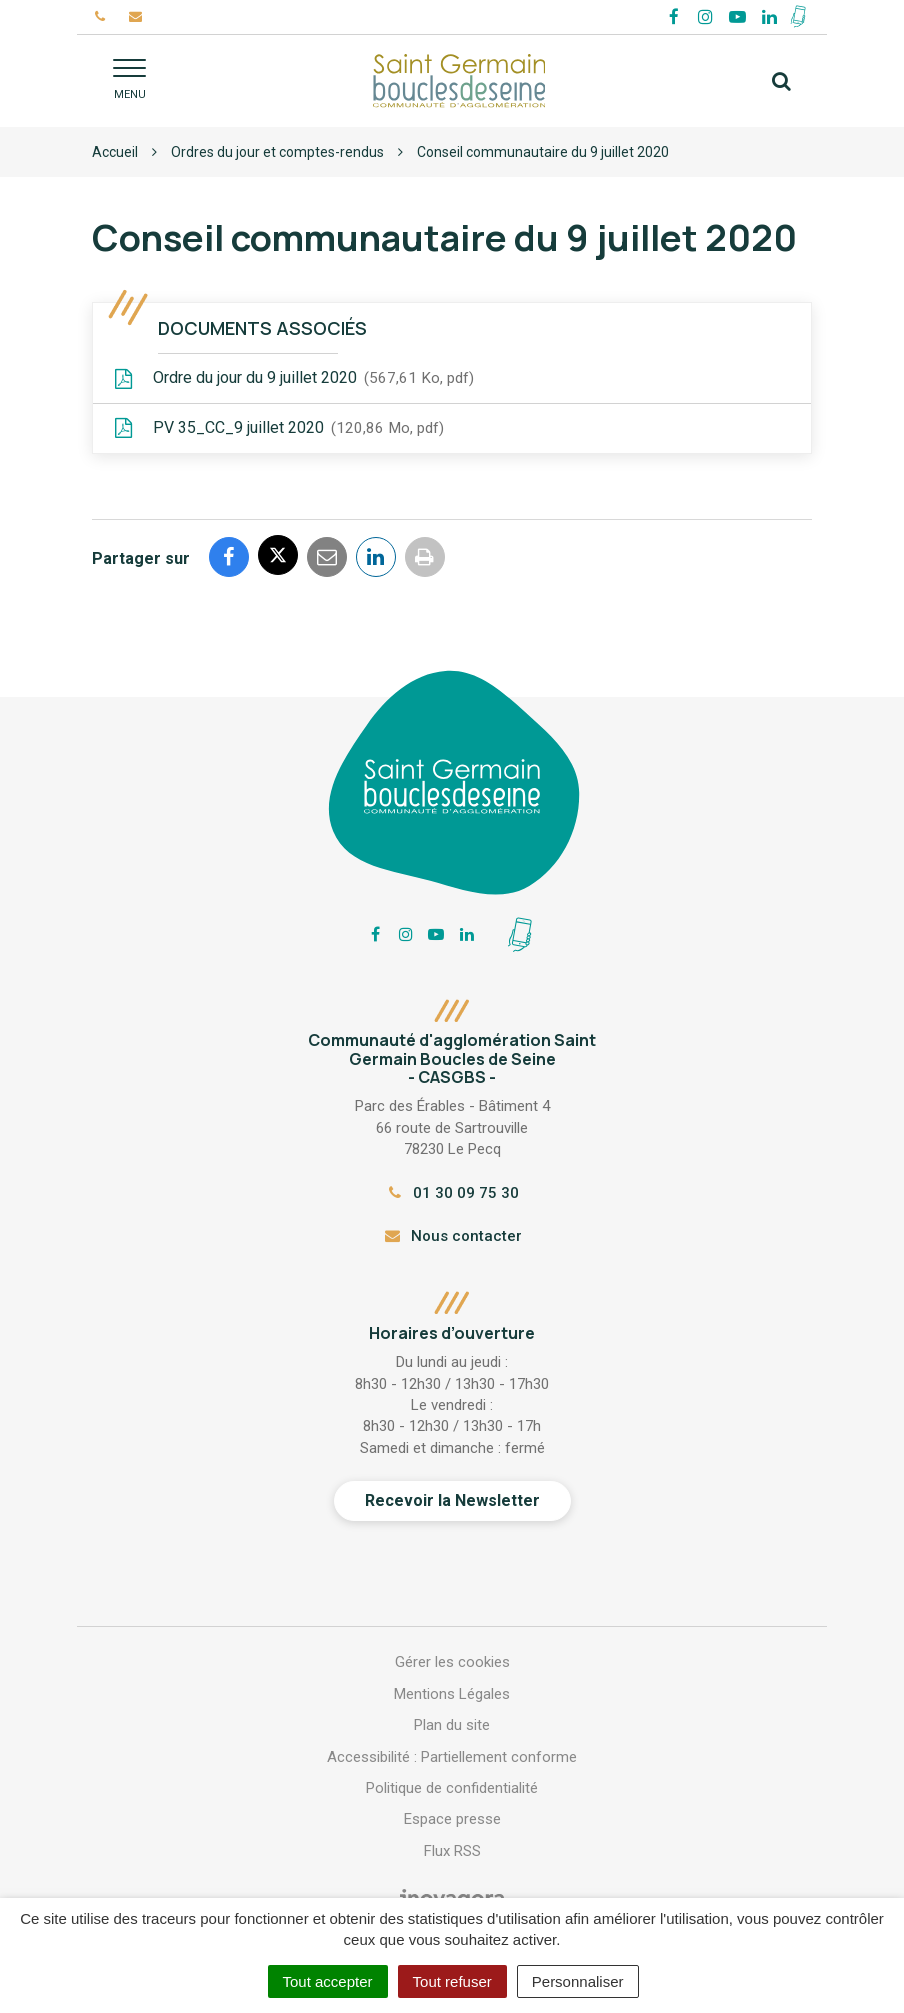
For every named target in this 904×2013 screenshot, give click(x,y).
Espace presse (452, 1819)
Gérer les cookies (452, 1662)
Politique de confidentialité (452, 1788)
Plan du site (452, 1725)
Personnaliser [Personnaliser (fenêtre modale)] (578, 1981)
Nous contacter (451, 1236)
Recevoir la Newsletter (452, 1500)
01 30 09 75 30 (452, 1193)
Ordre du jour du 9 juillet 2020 (293, 379)
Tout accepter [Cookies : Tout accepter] (328, 1981)
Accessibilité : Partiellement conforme (452, 1757)
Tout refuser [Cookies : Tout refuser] (452, 1981)
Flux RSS (452, 1851)
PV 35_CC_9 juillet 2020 (278, 429)
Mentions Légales (452, 1694)
